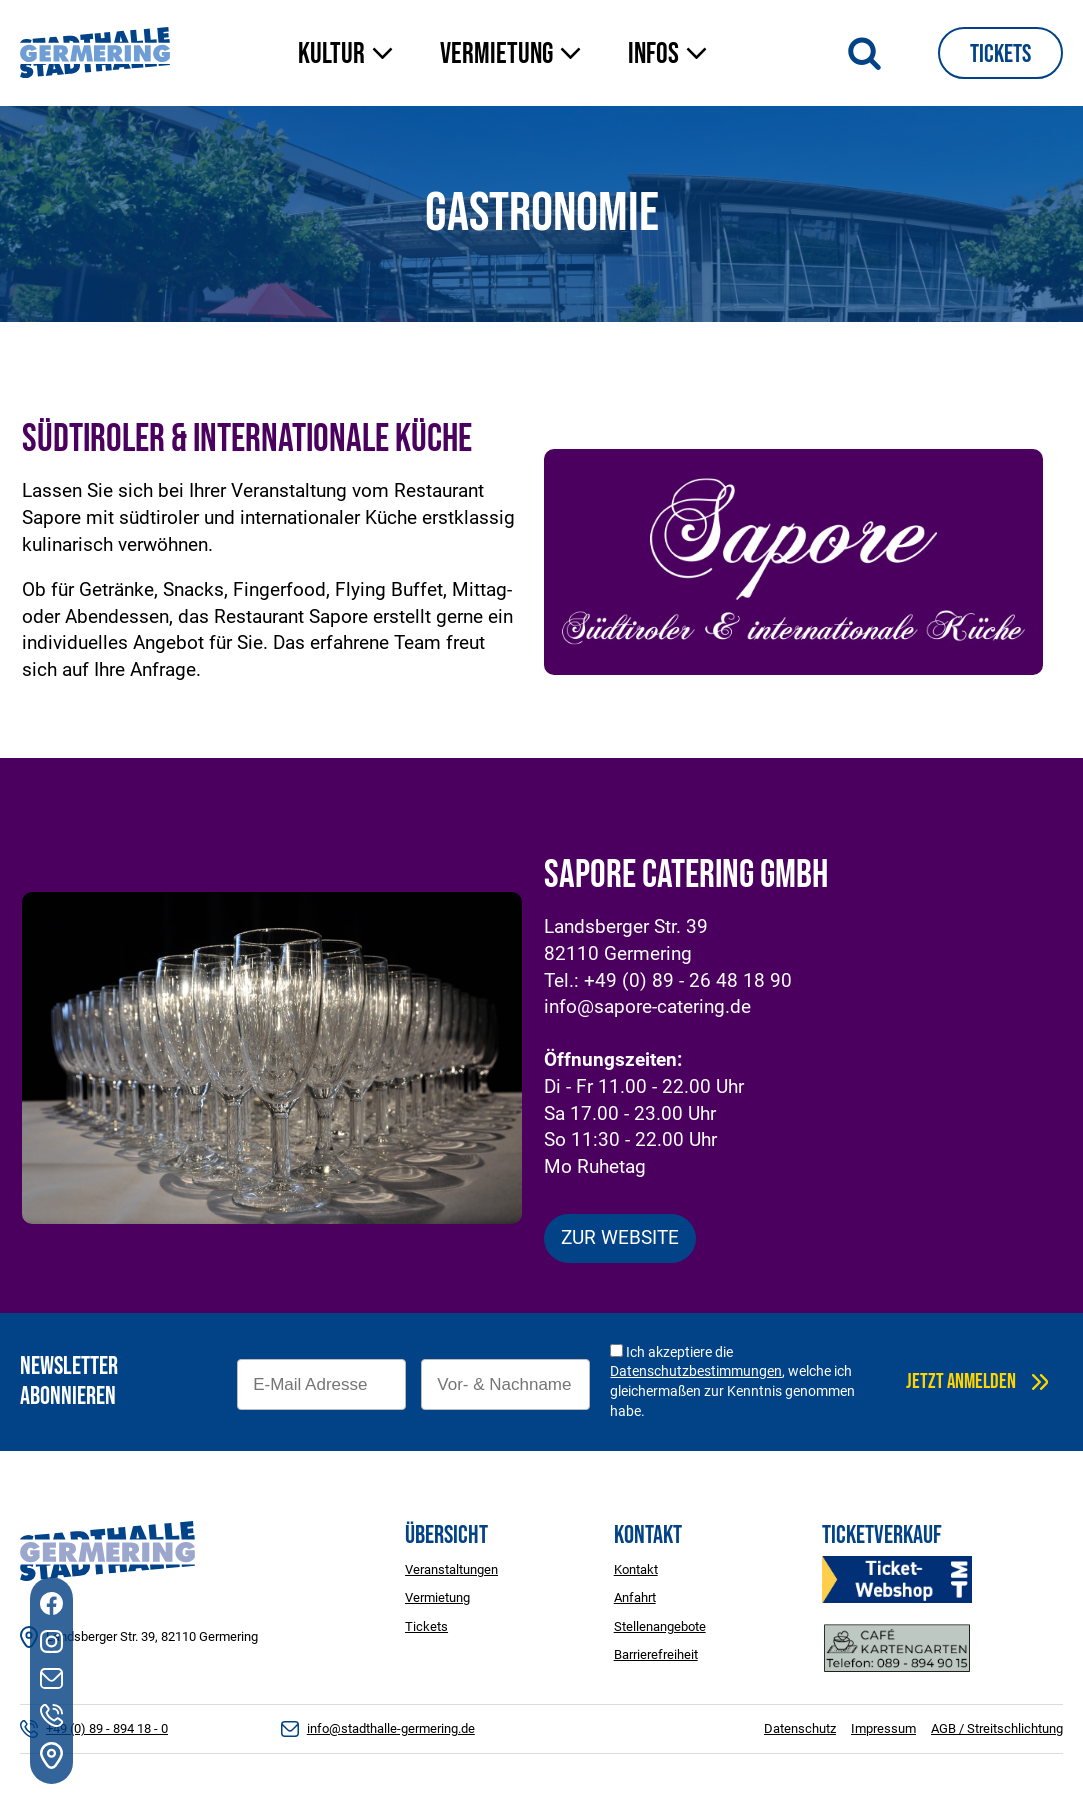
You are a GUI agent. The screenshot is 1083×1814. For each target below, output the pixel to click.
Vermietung (437, 1597)
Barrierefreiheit (656, 1654)
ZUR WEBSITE (620, 1237)
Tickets (1000, 54)
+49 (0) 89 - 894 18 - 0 (107, 1728)
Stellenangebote (660, 1626)
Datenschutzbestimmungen (696, 1371)
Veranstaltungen (451, 1569)
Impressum (883, 1728)
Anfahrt (635, 1597)
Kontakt (636, 1569)
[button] (349, 55)
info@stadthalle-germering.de (391, 1728)
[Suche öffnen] (864, 52)
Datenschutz (800, 1728)
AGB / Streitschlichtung (997, 1728)
